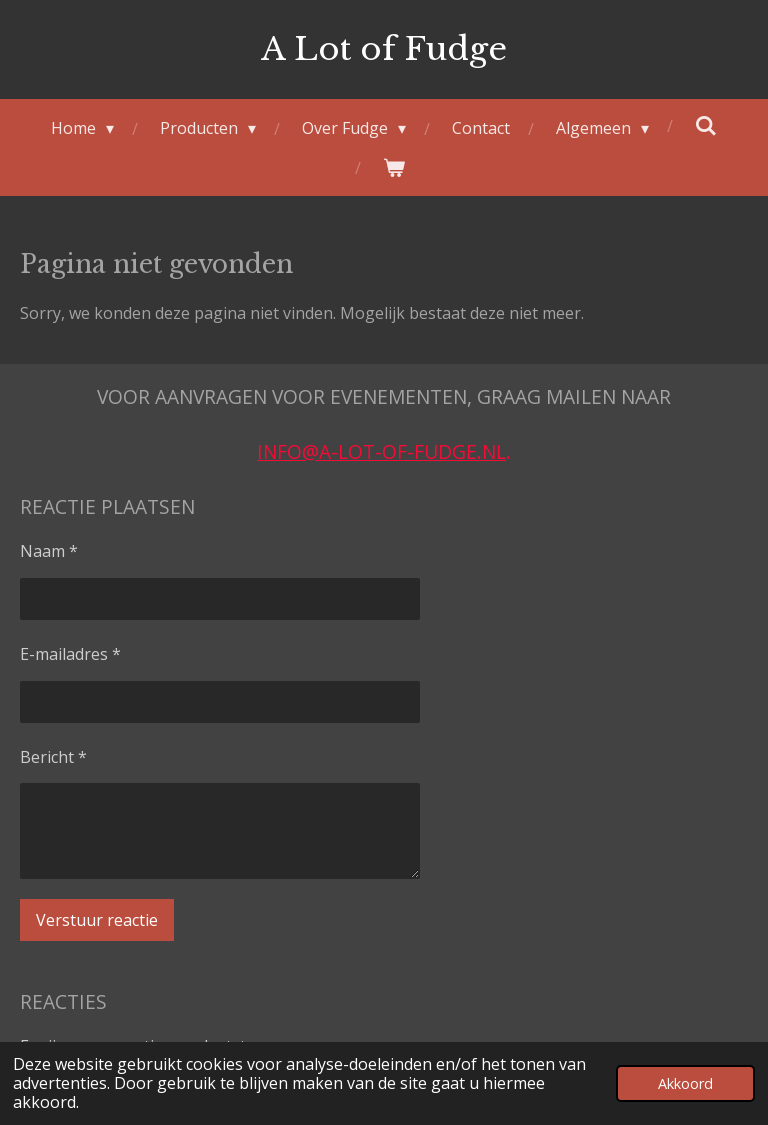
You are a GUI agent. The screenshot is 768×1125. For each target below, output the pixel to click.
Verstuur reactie (97, 919)
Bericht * (53, 756)
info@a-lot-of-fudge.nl (381, 451)
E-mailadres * (70, 653)
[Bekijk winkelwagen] (394, 167)
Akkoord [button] (685, 1083)
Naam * (49, 551)
